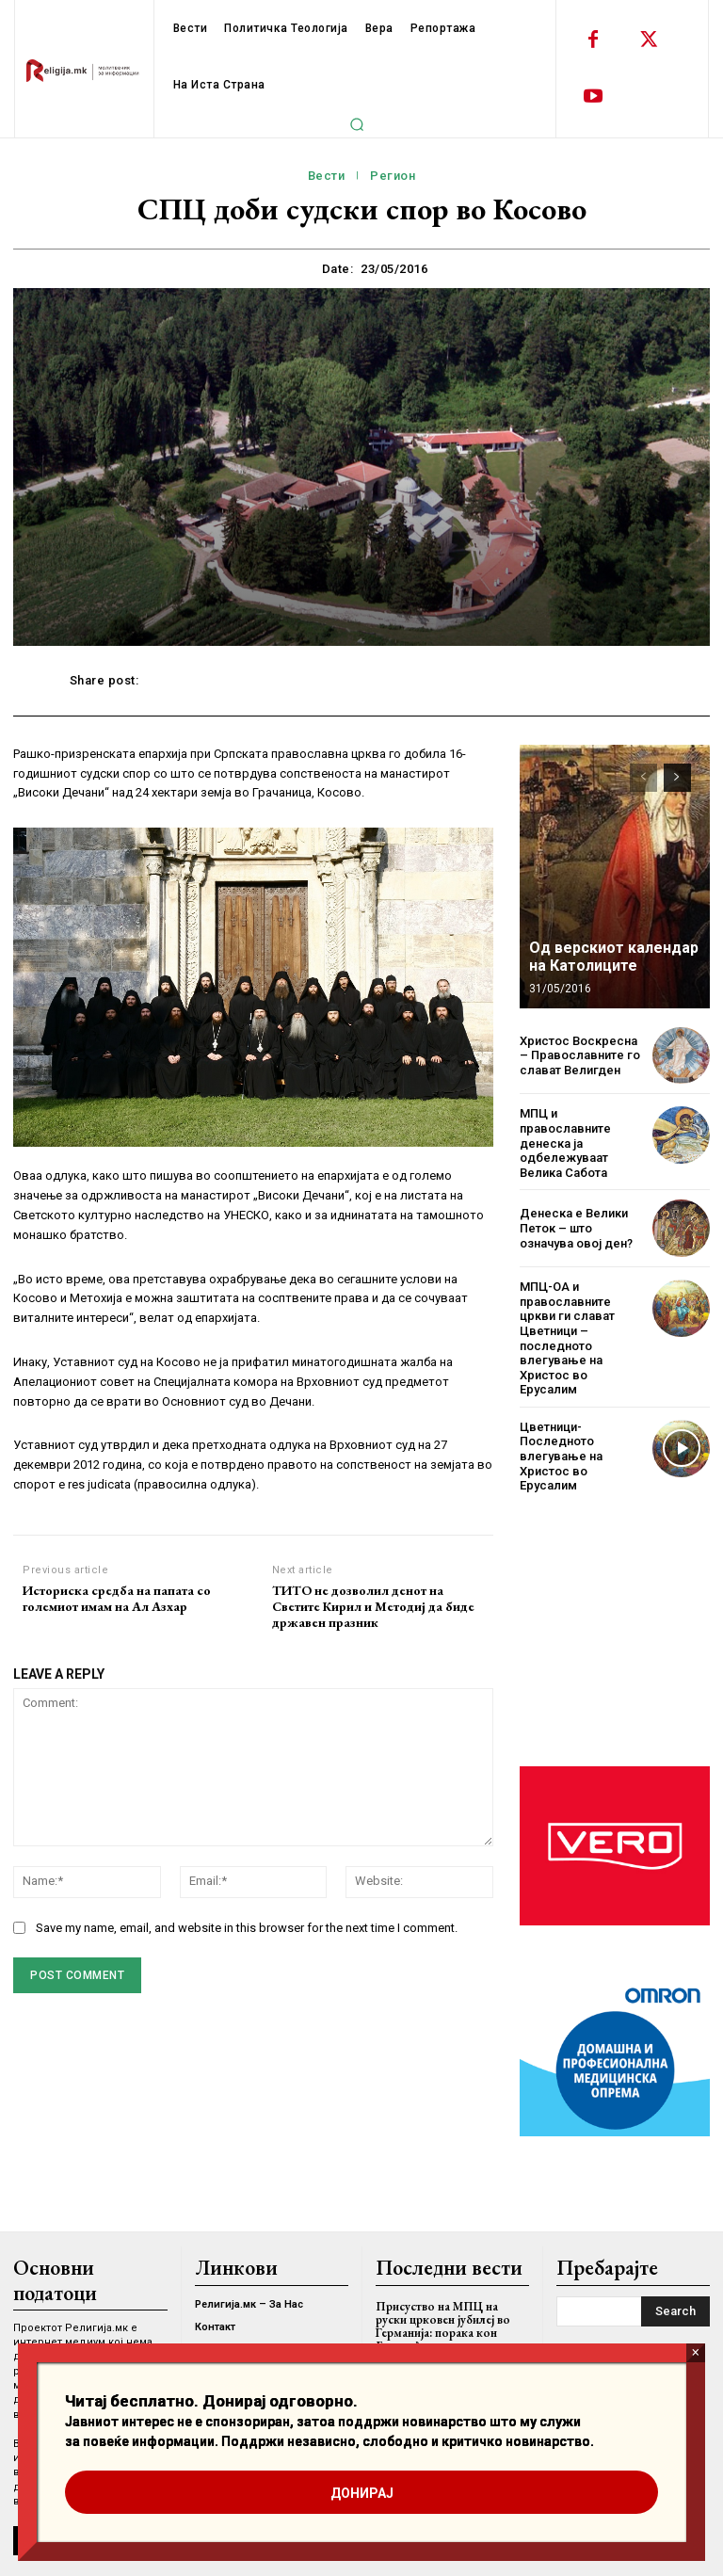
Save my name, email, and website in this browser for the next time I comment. (247, 1928)
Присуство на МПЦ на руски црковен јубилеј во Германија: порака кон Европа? (443, 2326)
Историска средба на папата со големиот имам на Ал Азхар (117, 1599)
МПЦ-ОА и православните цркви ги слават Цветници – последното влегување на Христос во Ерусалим (567, 1338)
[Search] (675, 2311)
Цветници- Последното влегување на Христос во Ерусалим (561, 1456)
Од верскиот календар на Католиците (614, 956)
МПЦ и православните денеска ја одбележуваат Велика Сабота (565, 1142)
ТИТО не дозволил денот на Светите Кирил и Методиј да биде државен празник (373, 1606)
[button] (357, 124)
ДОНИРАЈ (362, 2493)
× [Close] (695, 2352)
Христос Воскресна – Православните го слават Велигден (580, 1055)
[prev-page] (643, 778)
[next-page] (677, 778)
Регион (392, 176)
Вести (326, 176)
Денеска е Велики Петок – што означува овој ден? (576, 1227)
